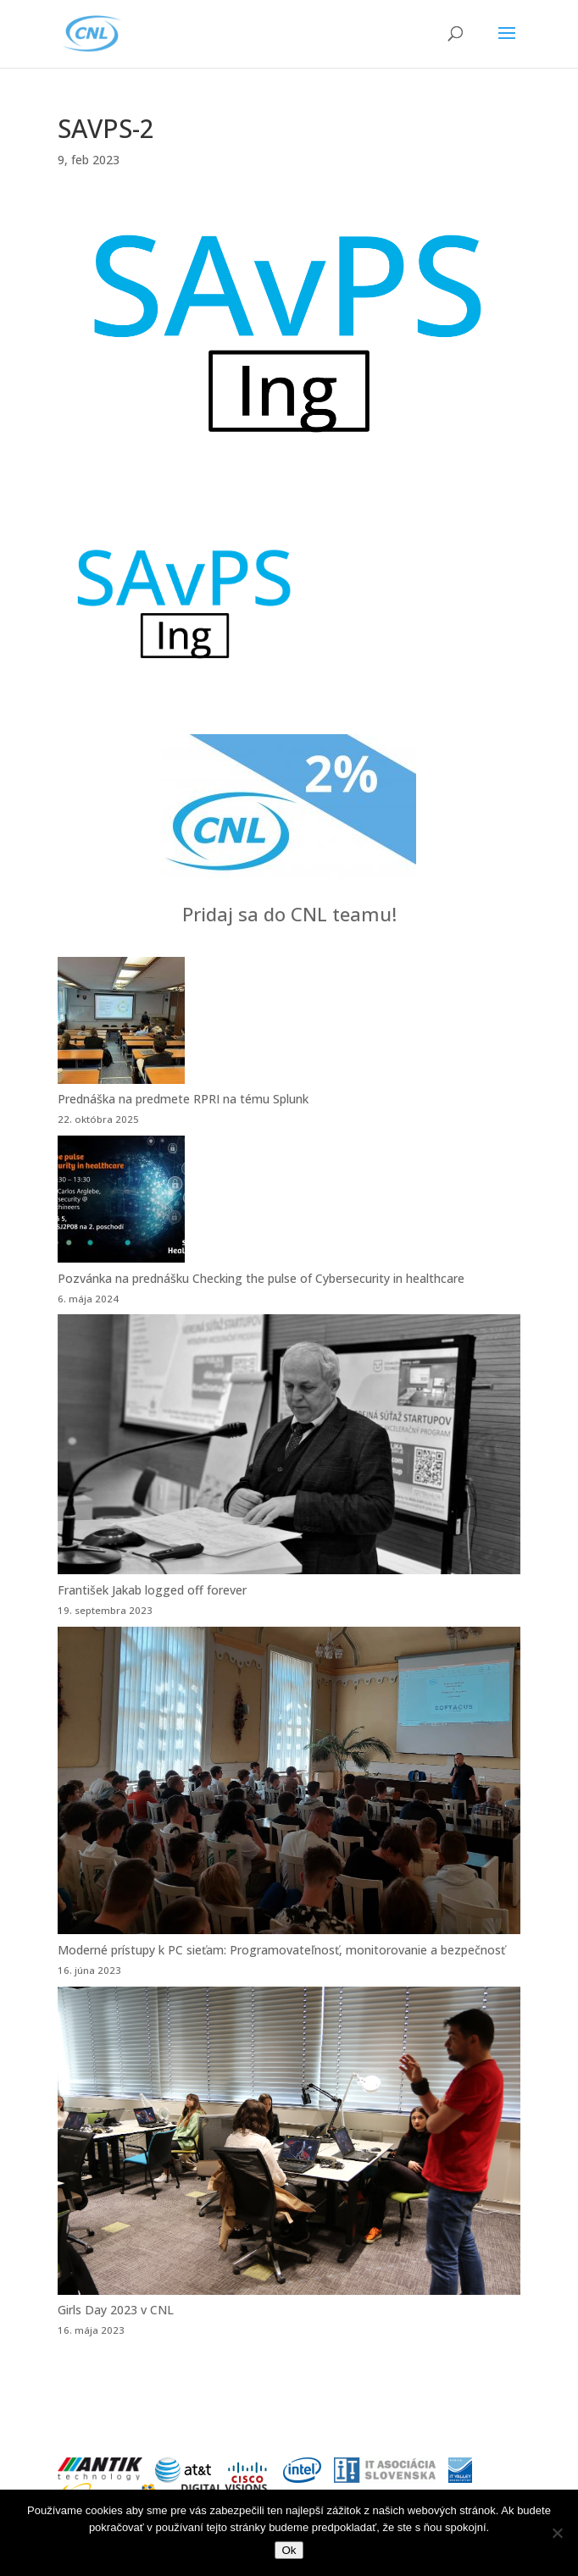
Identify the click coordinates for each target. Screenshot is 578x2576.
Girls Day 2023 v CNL (116, 2310)
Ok (288, 2550)
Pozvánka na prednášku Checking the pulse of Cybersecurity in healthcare (261, 1278)
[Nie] (556, 2532)
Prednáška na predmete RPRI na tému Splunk (183, 1099)
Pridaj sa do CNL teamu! (289, 913)
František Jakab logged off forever (152, 1590)
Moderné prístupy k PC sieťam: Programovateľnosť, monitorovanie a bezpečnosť (281, 1950)
